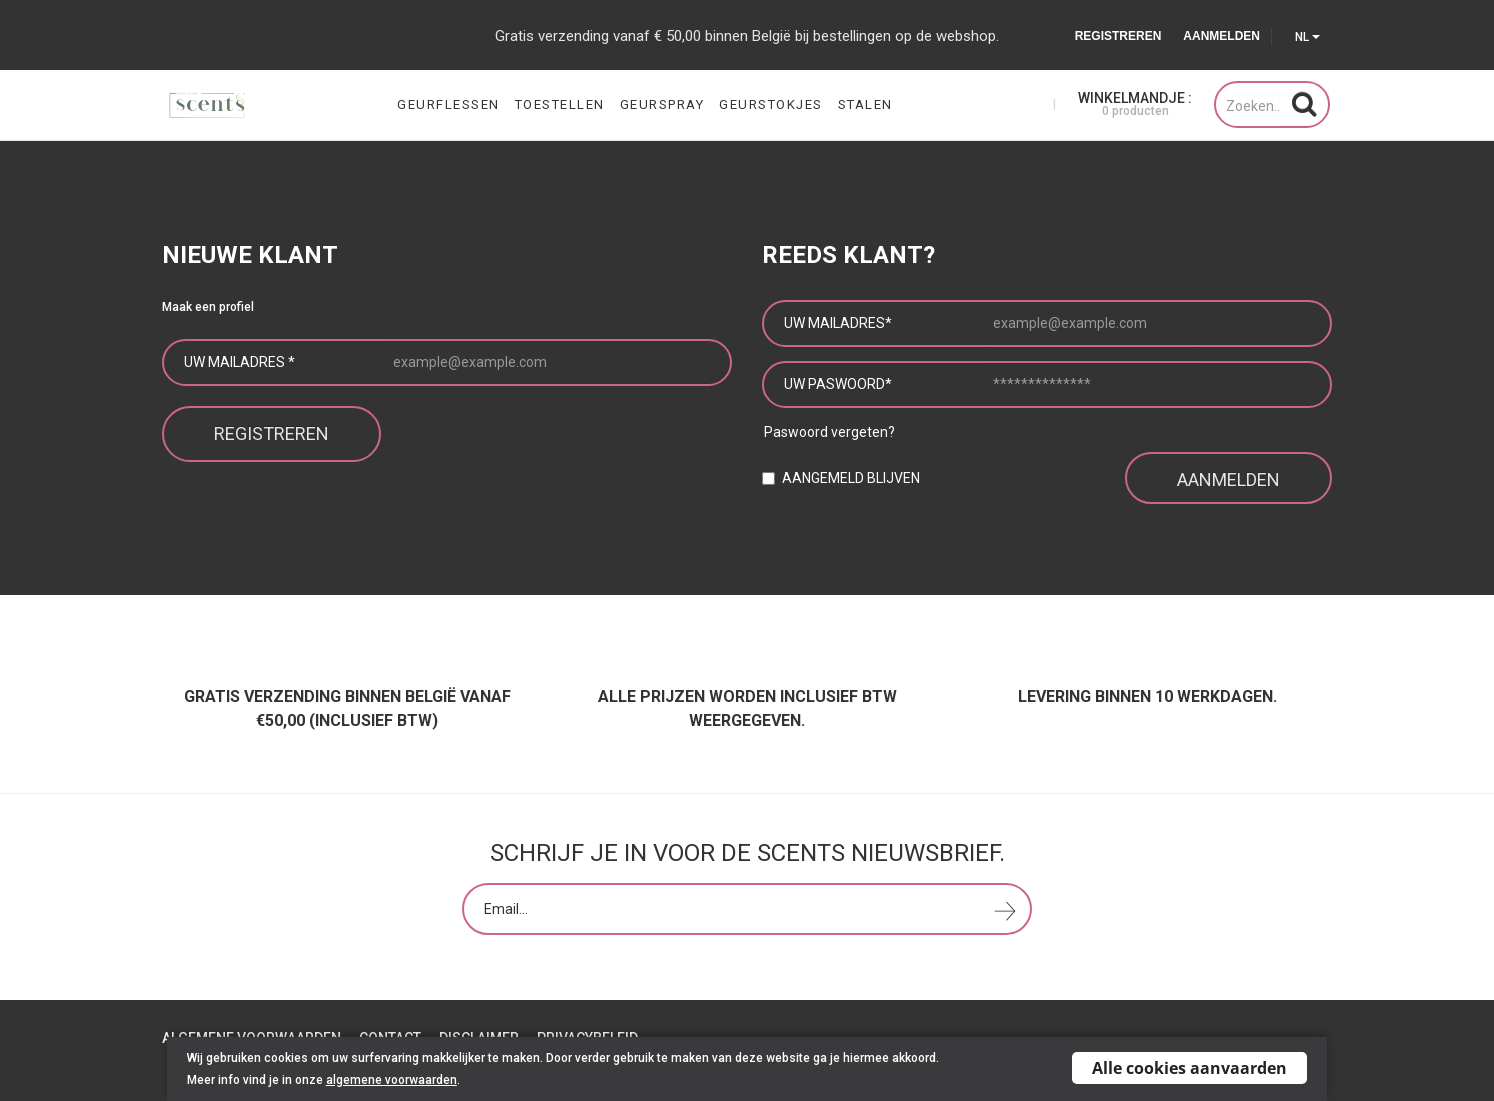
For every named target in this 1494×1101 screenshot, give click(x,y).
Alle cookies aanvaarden (1189, 1068)
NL (1307, 37)
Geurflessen (448, 105)
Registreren (1118, 36)
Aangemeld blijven (851, 476)
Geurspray (662, 105)
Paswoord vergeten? (829, 432)
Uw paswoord (838, 384)
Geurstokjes (771, 105)
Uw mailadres (239, 362)
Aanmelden (1221, 36)
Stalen (865, 105)
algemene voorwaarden (391, 1080)
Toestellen (560, 105)
